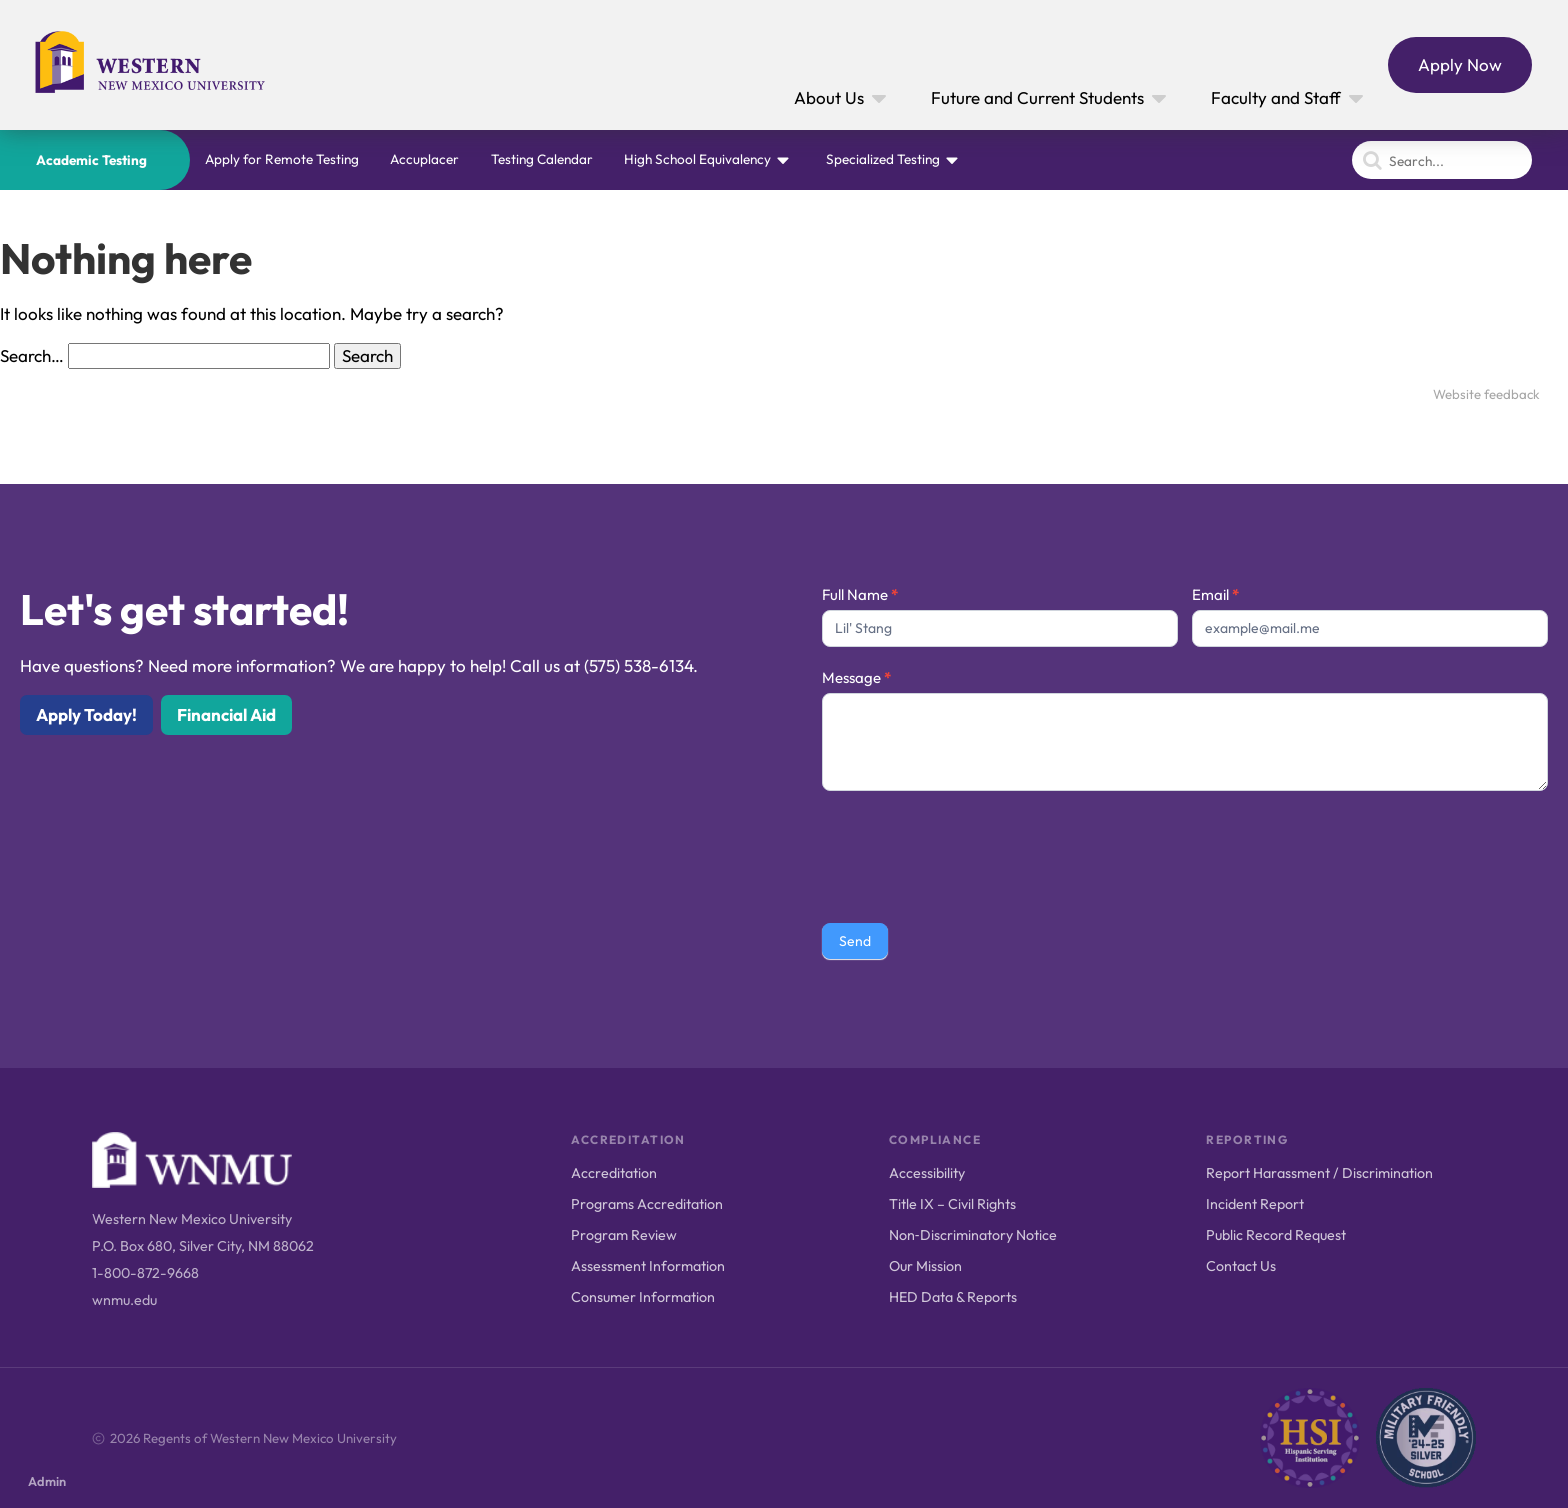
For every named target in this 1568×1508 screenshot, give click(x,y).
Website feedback (1486, 394)
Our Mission (925, 1266)
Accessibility (927, 1173)
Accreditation (614, 1173)
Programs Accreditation (647, 1204)
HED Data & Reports (953, 1297)
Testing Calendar (542, 159)
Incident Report (1255, 1204)
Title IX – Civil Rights (952, 1204)
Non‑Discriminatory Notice (973, 1235)
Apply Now (1460, 64)
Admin (47, 1481)
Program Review (624, 1235)
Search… (32, 355)
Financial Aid (226, 714)
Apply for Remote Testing (282, 159)
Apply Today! (86, 714)
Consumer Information (643, 1297)
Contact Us (1241, 1266)
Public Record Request (1276, 1235)
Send (855, 941)
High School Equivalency (697, 159)
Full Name (860, 594)
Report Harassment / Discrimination (1319, 1173)
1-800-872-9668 (145, 1273)
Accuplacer (424, 159)
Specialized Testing (883, 159)
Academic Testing (91, 160)
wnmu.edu (124, 1300)
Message (856, 677)
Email (1215, 594)
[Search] (1442, 160)
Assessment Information (648, 1266)
